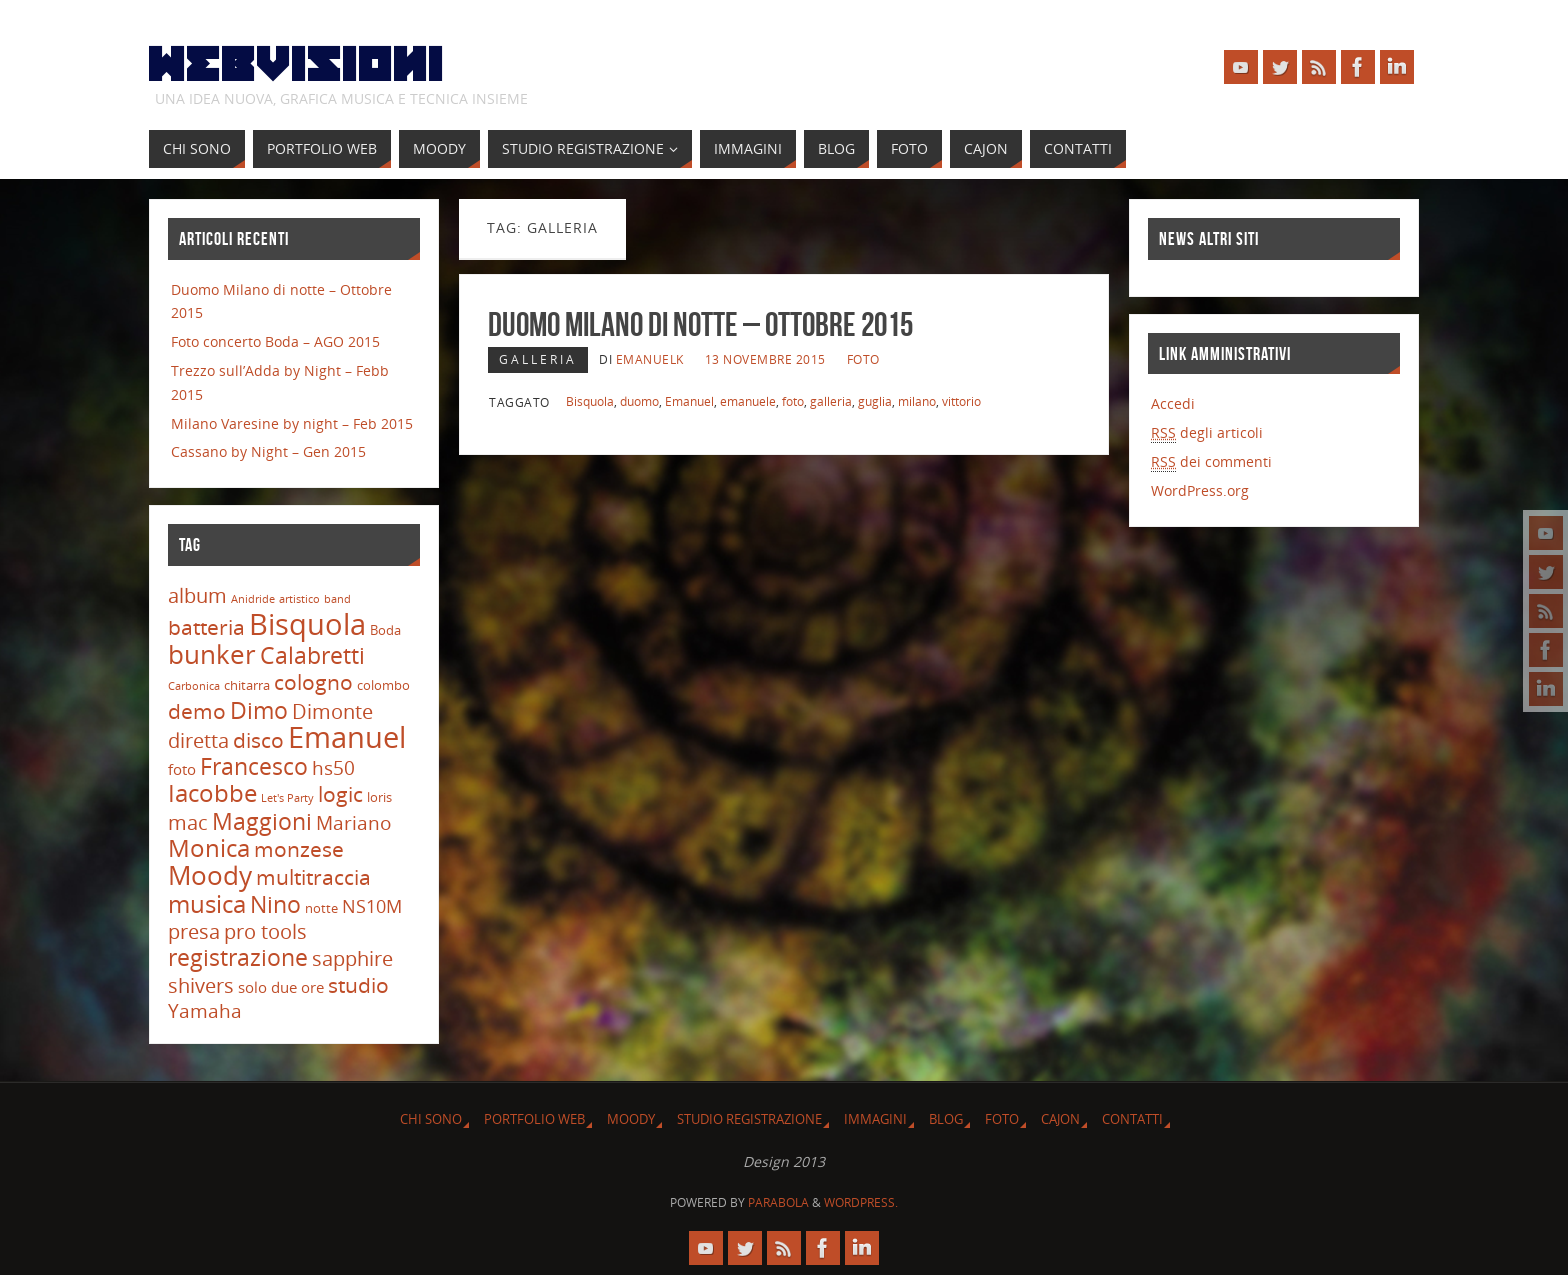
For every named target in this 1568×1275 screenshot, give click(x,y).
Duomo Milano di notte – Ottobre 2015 (700, 324)
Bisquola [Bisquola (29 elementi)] (307, 623)
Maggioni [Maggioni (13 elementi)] (262, 821)
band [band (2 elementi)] (337, 599)
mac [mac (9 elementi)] (188, 822)
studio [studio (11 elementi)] (358, 984)
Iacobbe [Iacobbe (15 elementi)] (212, 793)
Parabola (778, 1202)
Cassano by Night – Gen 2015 (268, 451)
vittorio (961, 401)
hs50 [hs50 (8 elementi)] (333, 768)
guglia (875, 401)
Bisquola (590, 401)
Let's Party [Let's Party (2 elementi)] (287, 798)
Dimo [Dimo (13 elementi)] (259, 710)
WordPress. (861, 1202)
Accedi (1173, 403)
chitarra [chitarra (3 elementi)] (247, 685)
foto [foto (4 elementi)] (182, 769)
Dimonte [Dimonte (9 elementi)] (332, 711)
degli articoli (1207, 433)
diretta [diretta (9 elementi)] (198, 740)
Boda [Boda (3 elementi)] (385, 630)
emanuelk (650, 359)
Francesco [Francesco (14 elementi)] (254, 766)
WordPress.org (1200, 490)
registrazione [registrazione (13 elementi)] (238, 957)
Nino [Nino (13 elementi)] (275, 904)
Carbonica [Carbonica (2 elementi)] (194, 686)
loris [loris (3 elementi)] (379, 797)
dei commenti (1211, 462)
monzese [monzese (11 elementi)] (299, 848)
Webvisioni (297, 66)
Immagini (875, 1119)
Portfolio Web (534, 1119)
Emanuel (689, 401)
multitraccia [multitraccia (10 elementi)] (313, 877)
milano (917, 401)
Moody (631, 1119)
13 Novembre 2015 (765, 359)
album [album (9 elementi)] (197, 595)
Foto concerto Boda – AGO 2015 (275, 341)
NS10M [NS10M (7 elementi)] (372, 906)
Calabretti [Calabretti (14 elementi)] (312, 655)
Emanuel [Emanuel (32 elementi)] (347, 737)
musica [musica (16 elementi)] (207, 903)
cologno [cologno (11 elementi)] (313, 681)
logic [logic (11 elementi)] (340, 793)
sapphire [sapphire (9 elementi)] (352, 958)
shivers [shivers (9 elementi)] (201, 985)
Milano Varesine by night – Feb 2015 (292, 423)
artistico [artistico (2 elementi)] (299, 599)
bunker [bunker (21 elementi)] (212, 654)
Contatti (1132, 1119)
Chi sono (431, 1119)
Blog (946, 1119)
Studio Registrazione (749, 1119)
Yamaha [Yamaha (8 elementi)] (205, 1011)
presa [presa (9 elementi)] (194, 931)
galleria (831, 401)
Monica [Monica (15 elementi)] (209, 848)
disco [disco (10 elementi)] (258, 740)
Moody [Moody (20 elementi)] (210, 875)
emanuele (748, 401)
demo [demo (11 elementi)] (197, 710)
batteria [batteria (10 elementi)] (206, 627)
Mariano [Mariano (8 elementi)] (353, 823)
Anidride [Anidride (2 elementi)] (253, 599)
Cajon (1060, 1119)
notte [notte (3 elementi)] (321, 908)
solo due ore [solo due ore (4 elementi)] (281, 987)
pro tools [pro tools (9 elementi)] (265, 931)
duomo (639, 401)
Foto (863, 359)
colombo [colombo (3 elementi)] (383, 685)
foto (793, 401)
